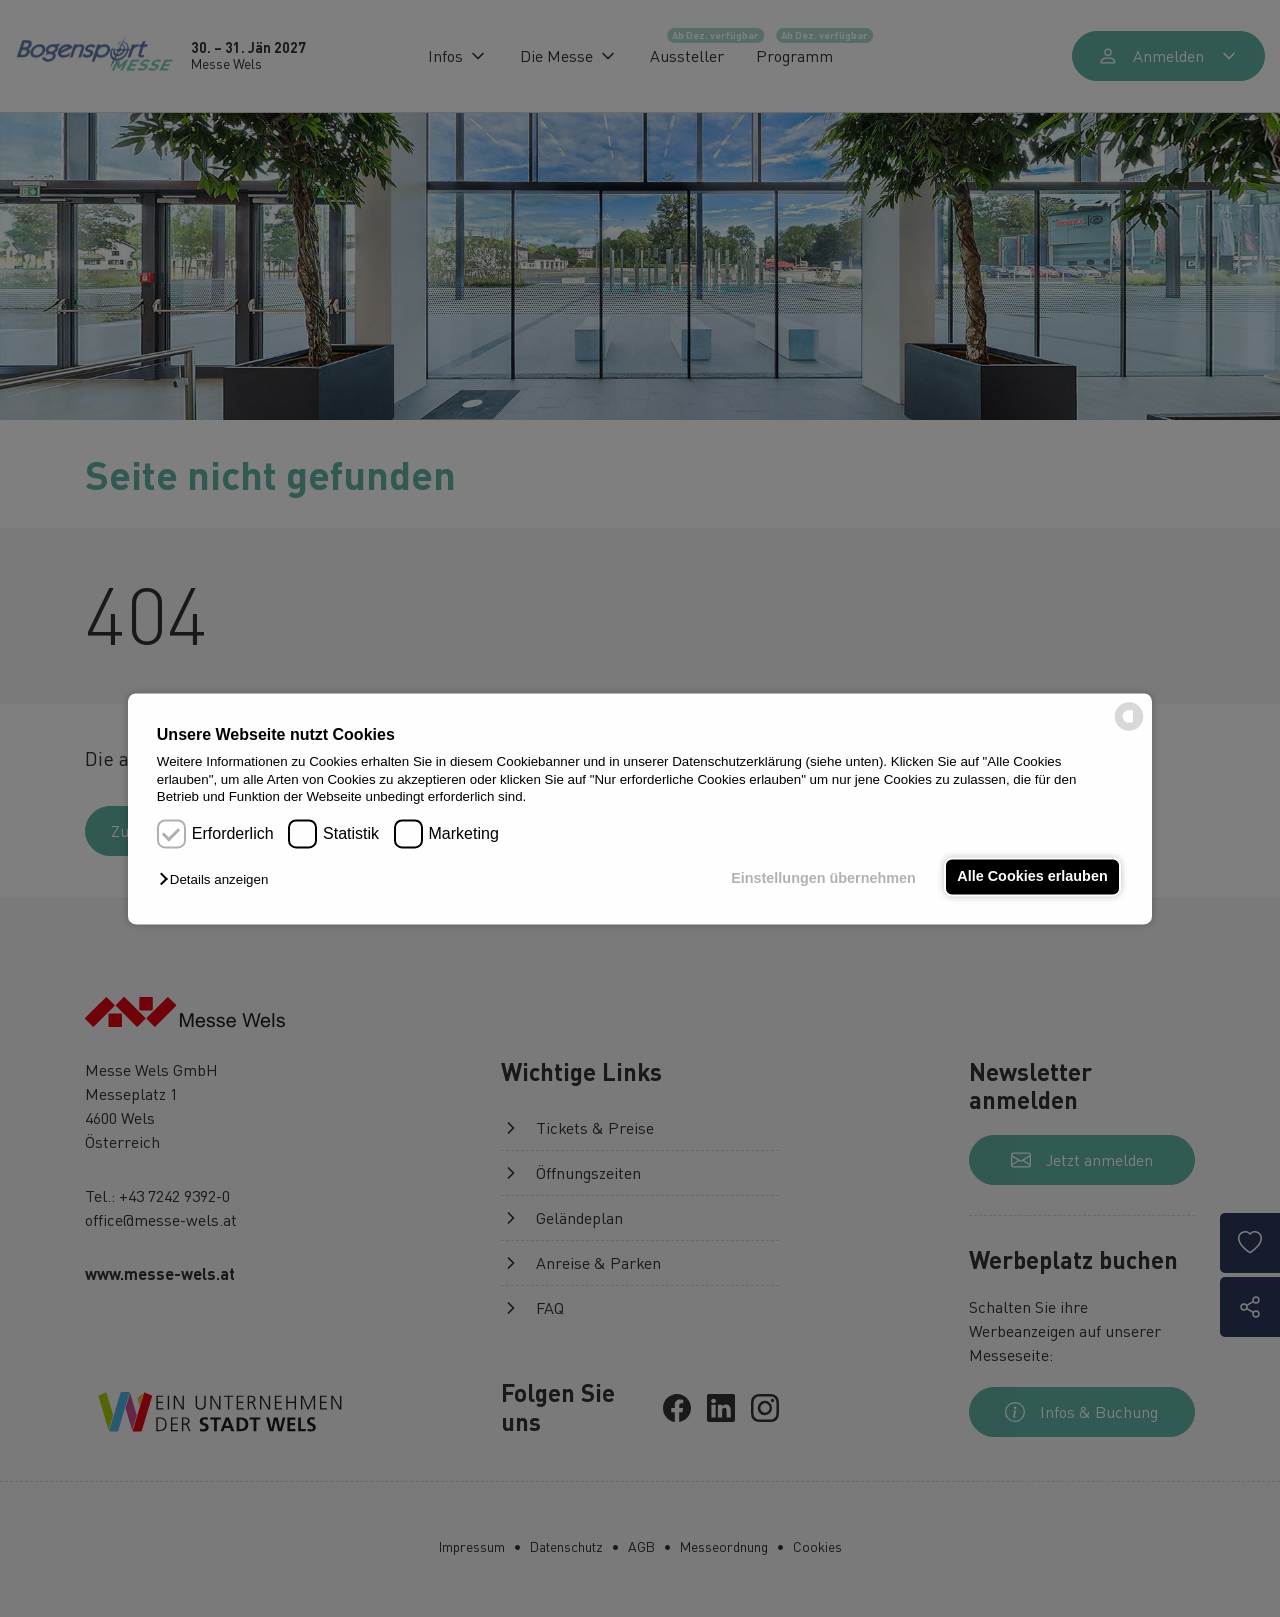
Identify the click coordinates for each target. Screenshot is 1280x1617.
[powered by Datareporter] (1129, 728)
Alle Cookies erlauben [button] (1032, 877)
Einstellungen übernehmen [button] (823, 879)
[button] (218, 880)
